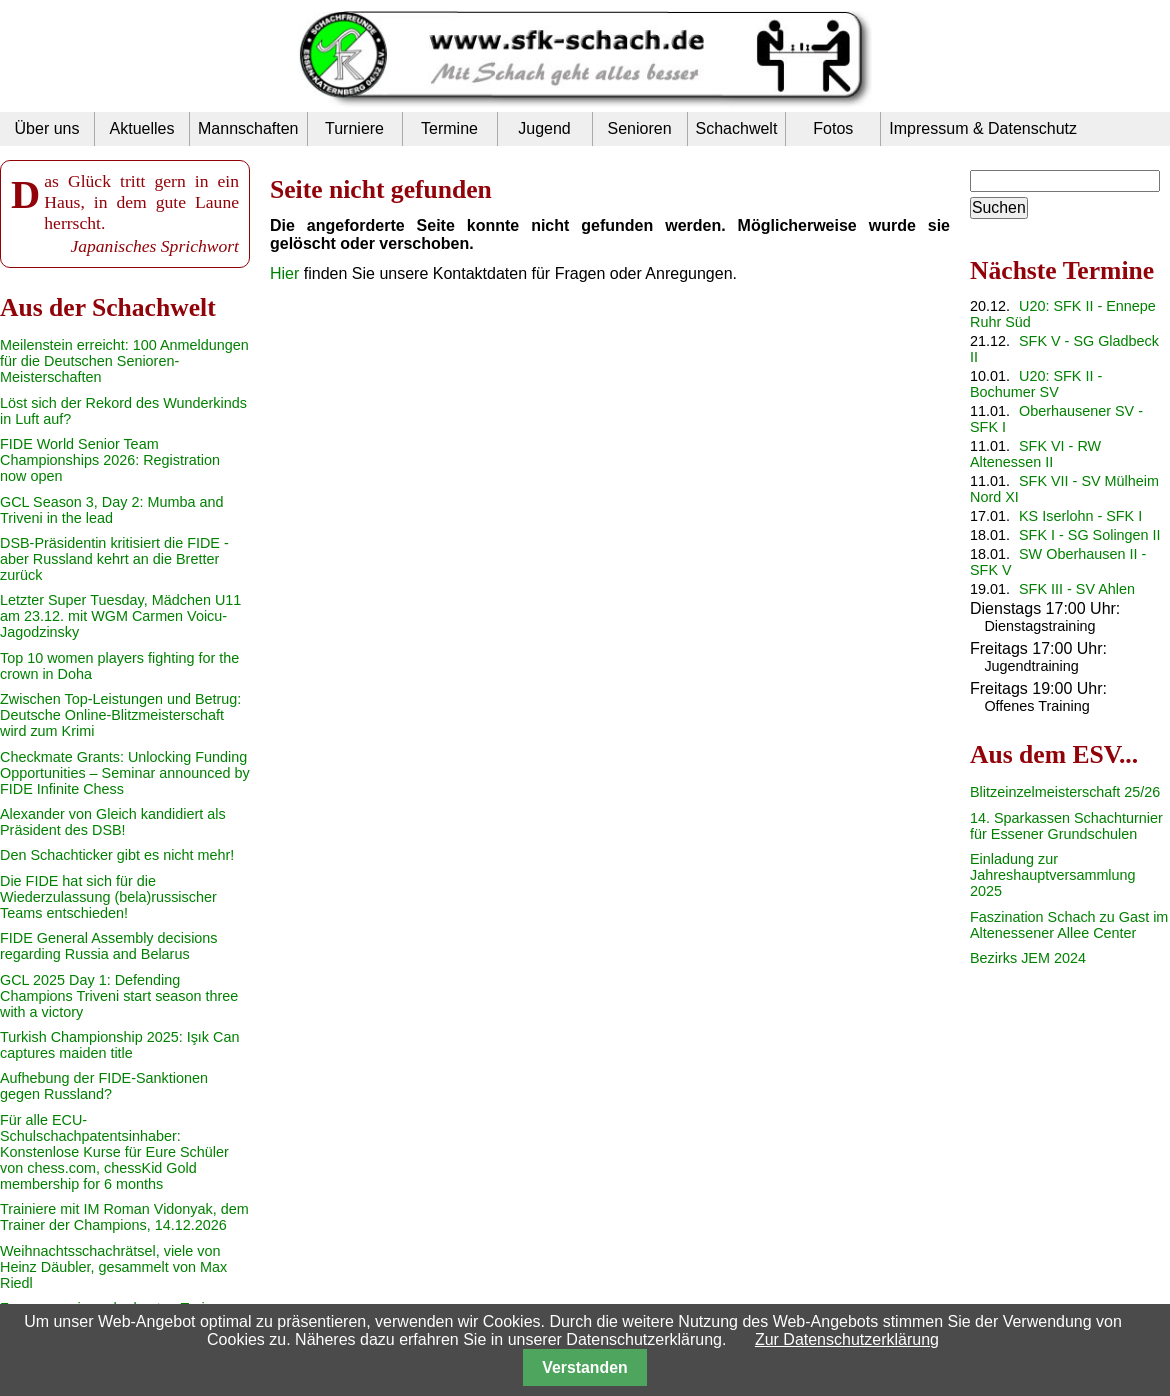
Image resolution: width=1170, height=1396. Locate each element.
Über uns (47, 128)
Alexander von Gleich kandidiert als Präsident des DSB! (113, 822)
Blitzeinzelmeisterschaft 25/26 (1065, 792)
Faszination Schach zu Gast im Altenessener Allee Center (1069, 925)
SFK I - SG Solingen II (1090, 535)
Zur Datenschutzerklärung (847, 1339)
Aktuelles (142, 128)
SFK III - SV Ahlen (1077, 589)
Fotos (833, 128)
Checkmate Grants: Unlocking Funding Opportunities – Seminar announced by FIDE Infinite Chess (125, 773)
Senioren (639, 128)
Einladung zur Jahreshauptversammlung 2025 (1053, 875)
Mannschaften (248, 128)
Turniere (354, 128)
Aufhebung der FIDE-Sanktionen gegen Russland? (104, 1086)
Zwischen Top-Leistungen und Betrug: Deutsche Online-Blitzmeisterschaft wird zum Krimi (120, 715)
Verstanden (584, 1367)
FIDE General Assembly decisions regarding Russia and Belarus (109, 946)
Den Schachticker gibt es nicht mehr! (117, 855)
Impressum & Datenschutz (983, 128)
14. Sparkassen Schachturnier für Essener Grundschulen (1066, 826)
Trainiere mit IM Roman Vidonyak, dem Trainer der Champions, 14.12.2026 (124, 1217)
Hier (284, 273)
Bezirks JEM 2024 (1028, 958)
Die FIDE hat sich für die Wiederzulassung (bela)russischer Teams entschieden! (108, 897)
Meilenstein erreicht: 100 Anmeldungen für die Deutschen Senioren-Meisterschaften (124, 361)
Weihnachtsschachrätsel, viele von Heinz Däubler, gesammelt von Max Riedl (113, 1267)
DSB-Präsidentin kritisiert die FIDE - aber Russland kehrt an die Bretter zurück (114, 559)
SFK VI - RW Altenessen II (1035, 454)
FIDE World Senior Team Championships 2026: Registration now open (110, 460)
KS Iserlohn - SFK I (1080, 516)
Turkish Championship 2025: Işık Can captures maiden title (119, 1045)
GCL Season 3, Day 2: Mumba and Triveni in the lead (111, 510)
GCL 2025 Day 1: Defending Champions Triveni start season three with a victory (119, 996)
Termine (449, 128)
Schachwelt (737, 128)
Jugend (544, 128)
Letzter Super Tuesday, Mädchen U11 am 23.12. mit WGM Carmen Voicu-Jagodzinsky (120, 616)
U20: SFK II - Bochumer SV (1036, 384)
